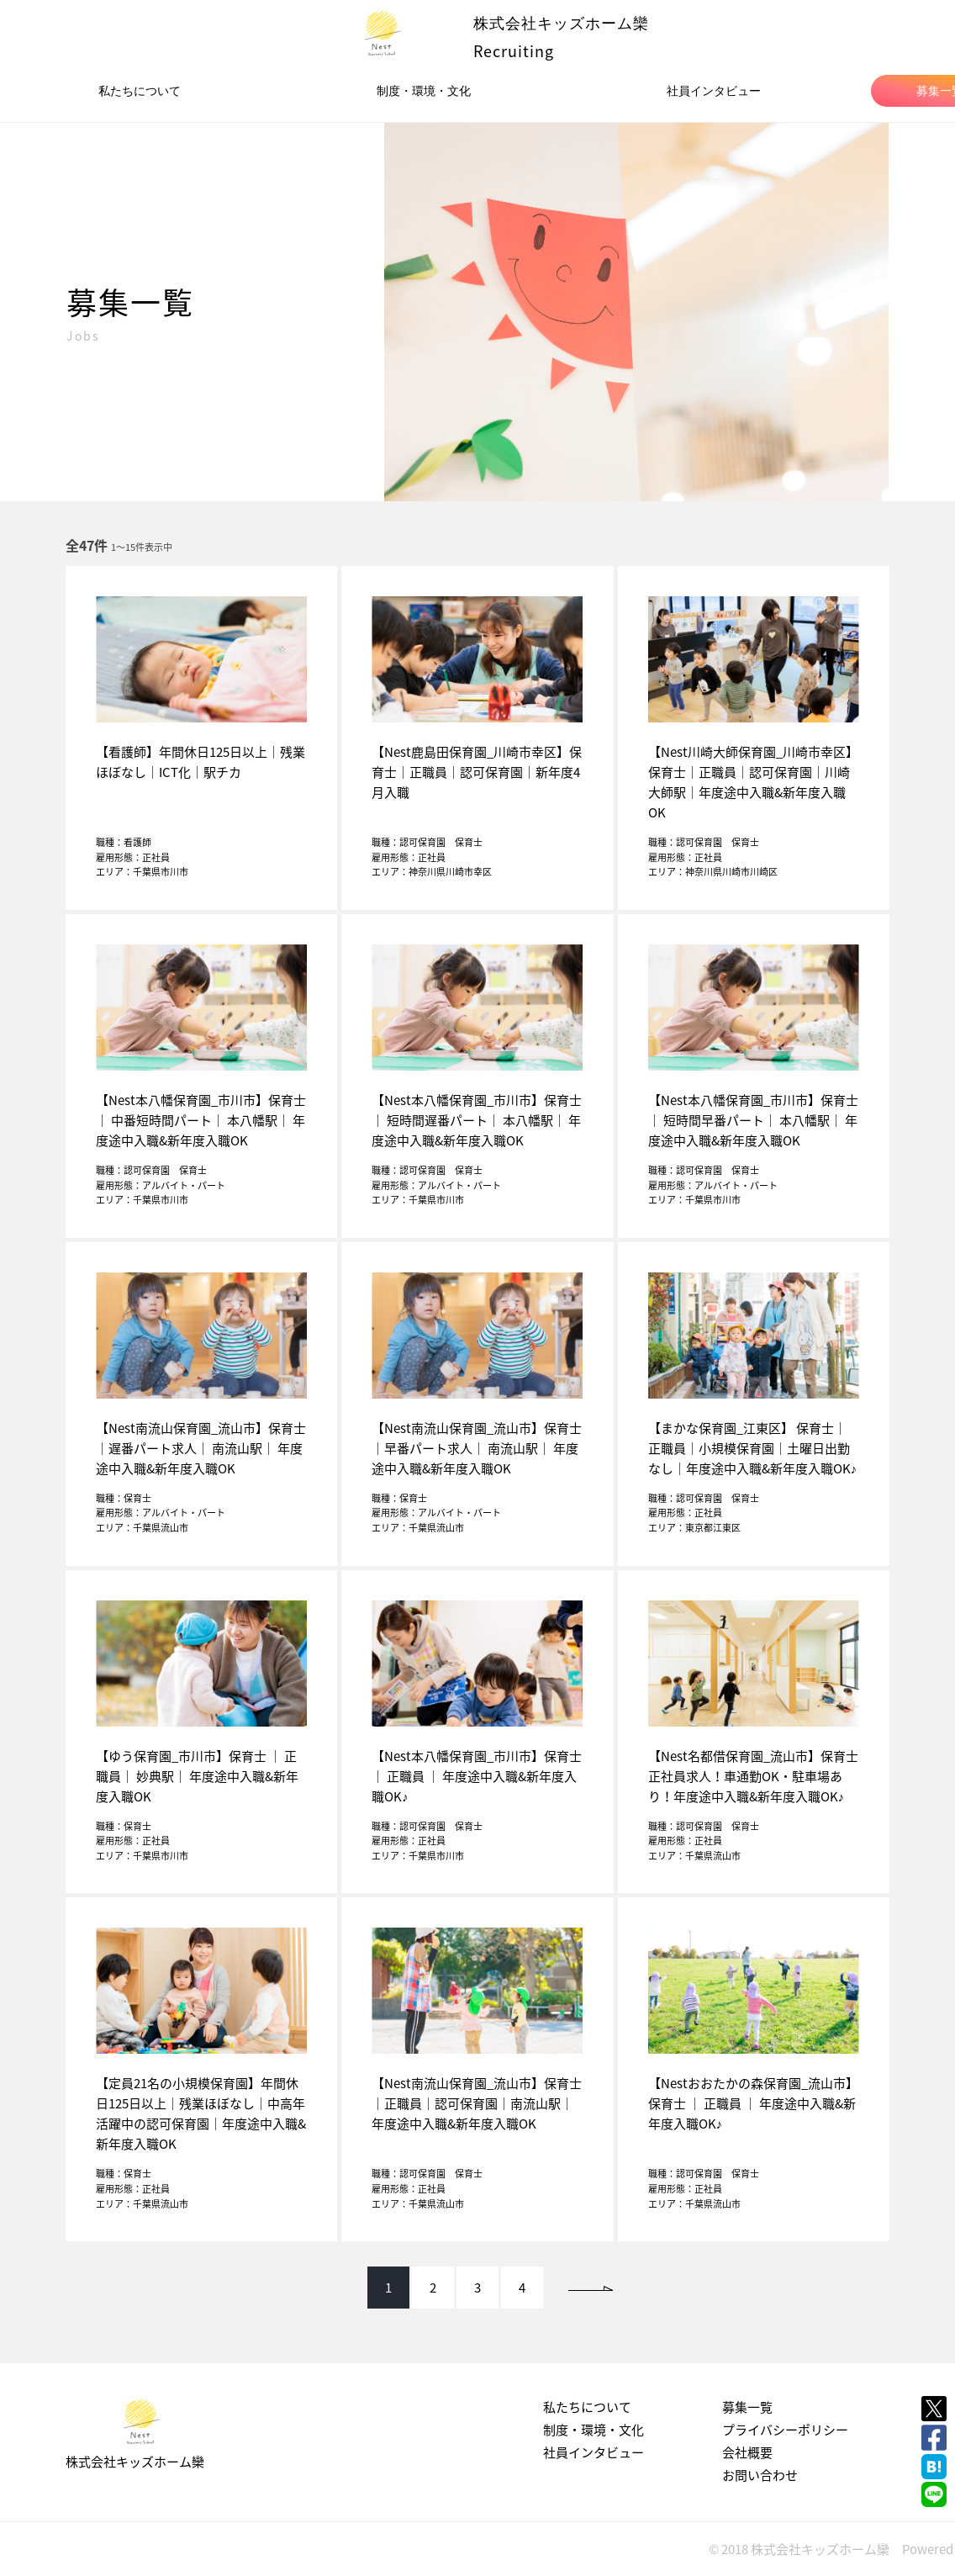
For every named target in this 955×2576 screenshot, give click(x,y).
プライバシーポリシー (785, 2429)
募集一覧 (747, 2407)
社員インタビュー (714, 91)
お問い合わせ (760, 2475)
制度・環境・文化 (424, 91)
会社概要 (747, 2452)
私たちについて (139, 91)
